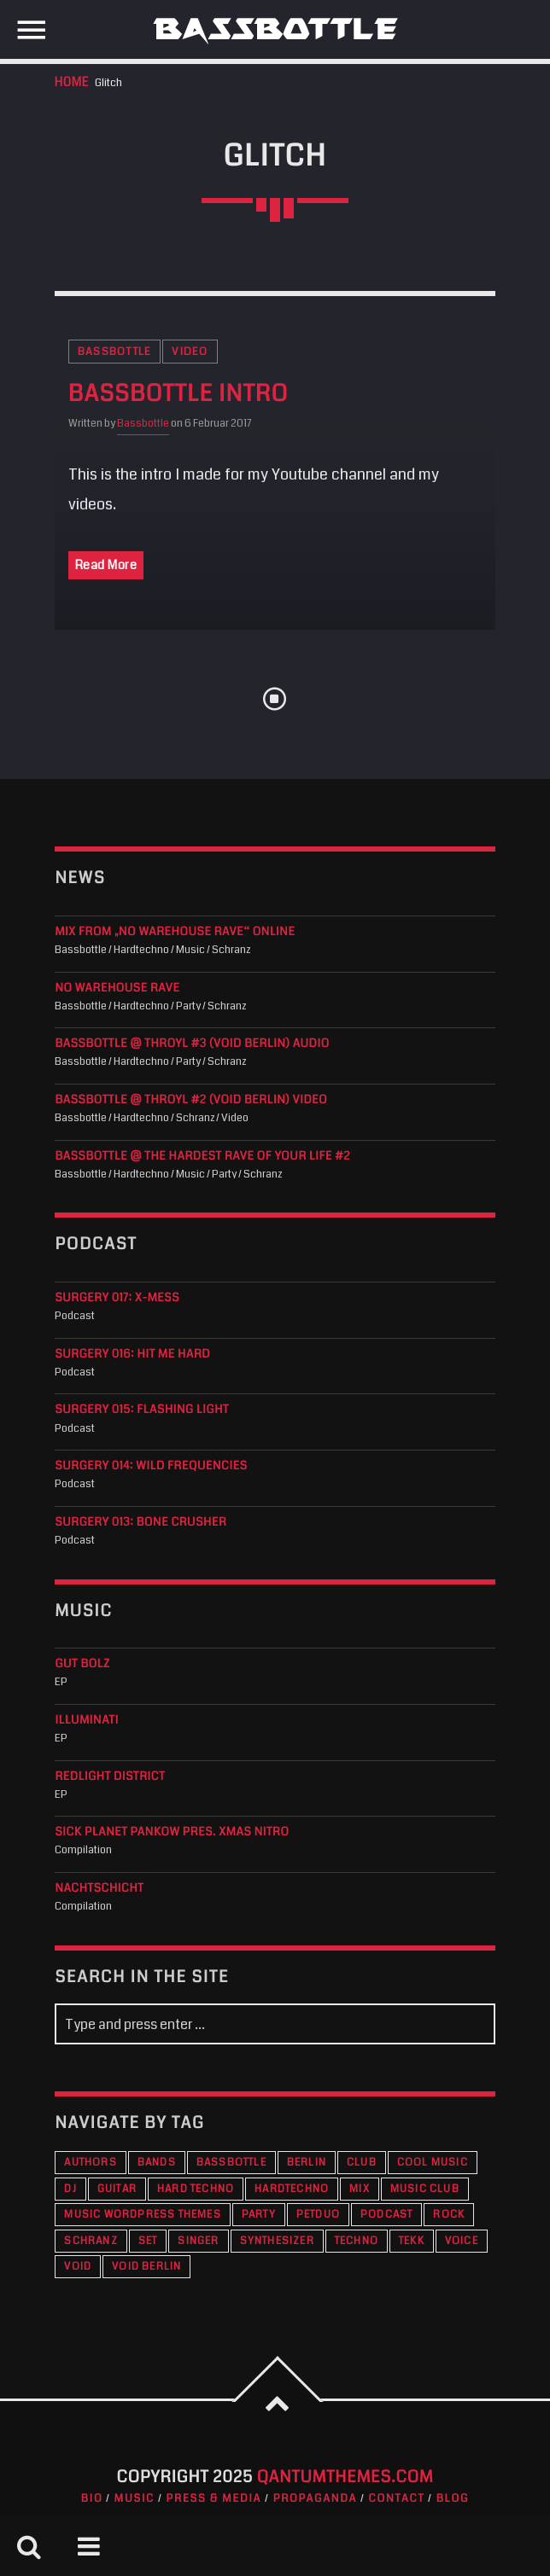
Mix (359, 2189)
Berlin (306, 2162)
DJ (70, 2189)
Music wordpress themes (142, 2214)
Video (190, 351)
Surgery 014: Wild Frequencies (151, 1466)
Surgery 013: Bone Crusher (140, 1522)
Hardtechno (292, 2189)
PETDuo (318, 2214)
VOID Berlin (146, 2266)
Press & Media (213, 2498)
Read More (106, 564)
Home (71, 81)
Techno (356, 2241)
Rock (449, 2214)
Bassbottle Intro (178, 394)
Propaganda (315, 2498)
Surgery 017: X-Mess (117, 1298)
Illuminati (87, 1720)
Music (134, 2498)
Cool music (432, 2162)
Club (362, 2162)
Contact (397, 2498)
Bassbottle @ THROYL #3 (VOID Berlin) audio (192, 1044)
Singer (198, 2241)
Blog (453, 2498)
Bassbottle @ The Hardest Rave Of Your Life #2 (202, 1156)
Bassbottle (115, 351)
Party (259, 2214)
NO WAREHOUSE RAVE (117, 988)
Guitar (117, 2189)
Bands (157, 2162)
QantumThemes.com (345, 2477)
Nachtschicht (99, 1888)
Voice (461, 2241)
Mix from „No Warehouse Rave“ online (175, 932)
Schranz (90, 2241)
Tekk (411, 2241)
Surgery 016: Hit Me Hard (132, 1354)
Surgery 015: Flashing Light (142, 1410)
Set (148, 2241)
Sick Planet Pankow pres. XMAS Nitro (172, 1832)
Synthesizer (277, 2241)
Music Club (424, 2189)
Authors (90, 2162)
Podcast (386, 2214)
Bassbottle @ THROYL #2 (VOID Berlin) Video (191, 1100)
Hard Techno (195, 2189)
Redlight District (110, 1777)
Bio (92, 2498)
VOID (77, 2266)
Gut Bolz (82, 1664)
